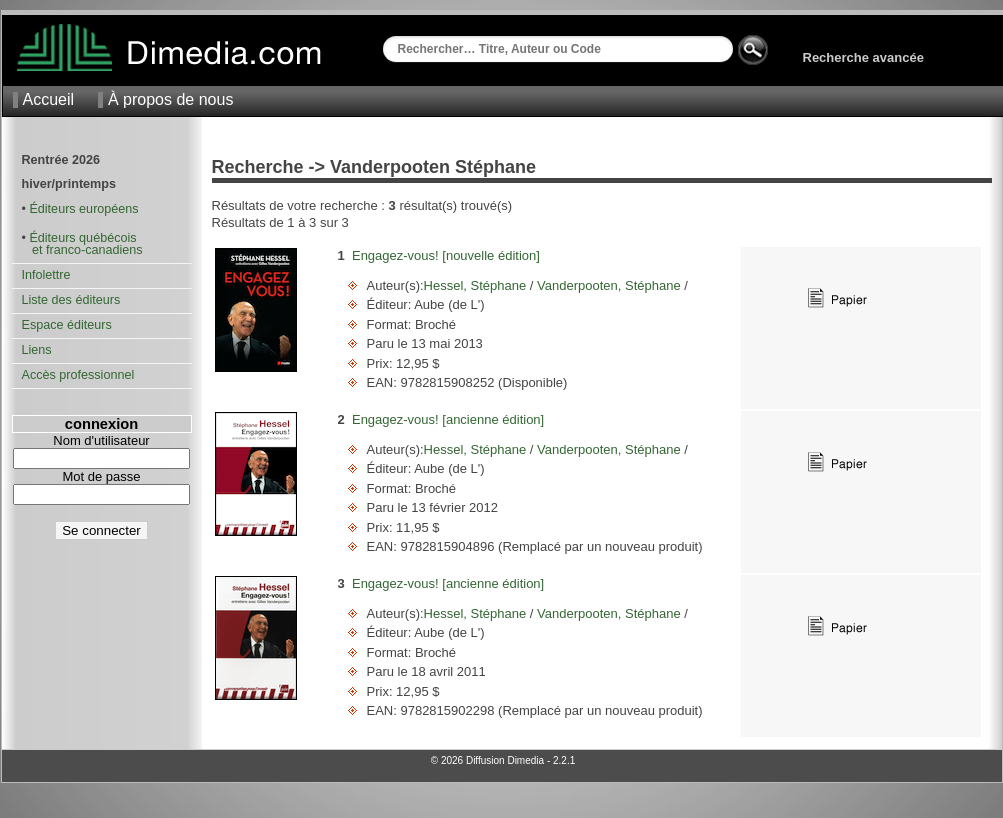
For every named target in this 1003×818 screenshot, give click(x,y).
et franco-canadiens (82, 250)
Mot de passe (101, 476)
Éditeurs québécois (82, 238)
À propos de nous (170, 99)
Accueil (49, 99)
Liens (37, 350)
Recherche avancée (863, 57)
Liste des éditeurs (71, 300)
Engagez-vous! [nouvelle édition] (446, 255)
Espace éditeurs (67, 325)
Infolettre (46, 275)
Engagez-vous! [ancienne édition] (448, 419)
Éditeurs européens (83, 209)
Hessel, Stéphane (477, 285)
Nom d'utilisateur (101, 440)
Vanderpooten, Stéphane (608, 285)
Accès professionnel (78, 375)
